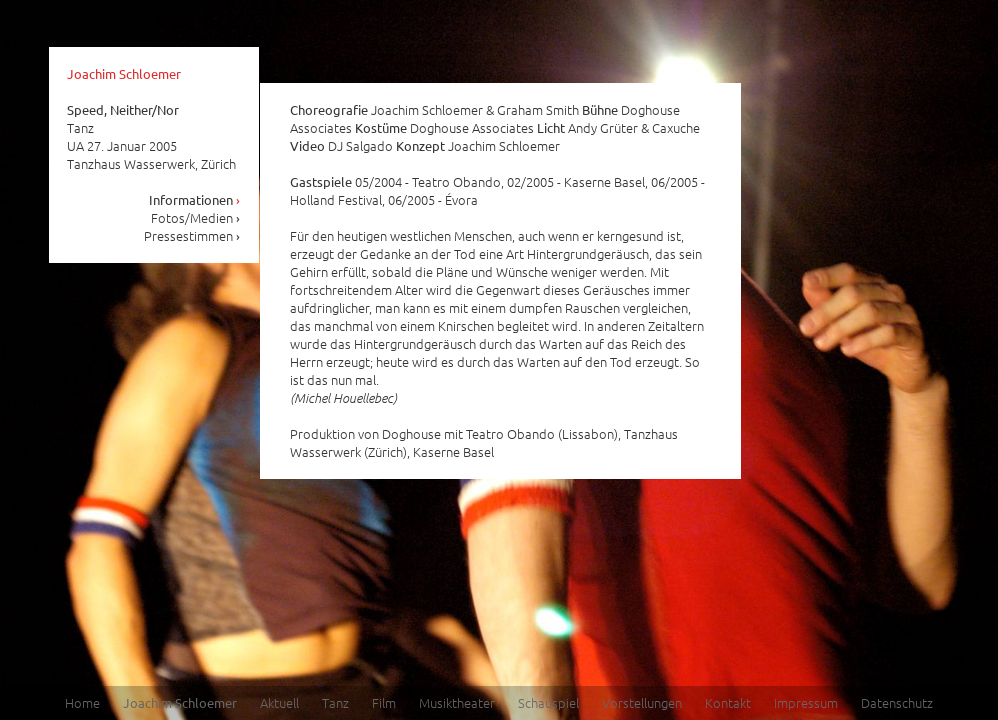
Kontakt (728, 702)
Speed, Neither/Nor (123, 109)
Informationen (195, 199)
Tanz (335, 702)
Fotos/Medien (196, 217)
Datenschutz (897, 702)
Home (82, 702)
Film (384, 702)
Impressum (806, 702)
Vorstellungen (642, 702)
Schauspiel (548, 702)
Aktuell (279, 702)
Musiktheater (457, 702)
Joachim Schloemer (124, 73)
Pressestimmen (192, 235)
